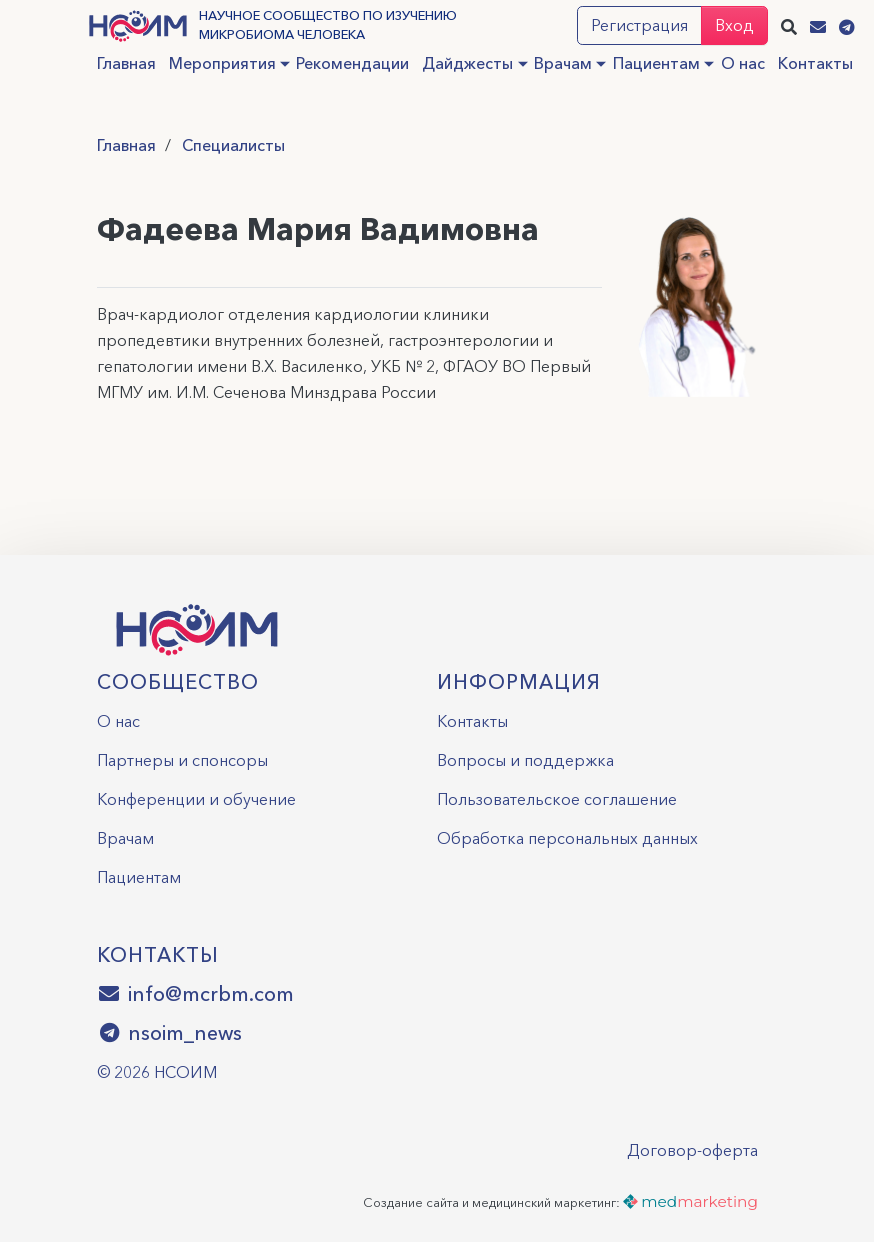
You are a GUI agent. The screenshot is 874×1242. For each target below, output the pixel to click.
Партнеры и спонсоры (182, 760)
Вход (734, 25)
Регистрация (639, 25)
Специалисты (233, 145)
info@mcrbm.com (196, 994)
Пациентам (656, 63)
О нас (743, 63)
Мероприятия (222, 63)
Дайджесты (467, 63)
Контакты (815, 63)
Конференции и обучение (196, 799)
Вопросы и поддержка (525, 760)
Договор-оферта (692, 1150)
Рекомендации (352, 63)
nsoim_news (170, 1033)
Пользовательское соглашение (557, 799)
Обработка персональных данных (567, 838)
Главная (126, 63)
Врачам (563, 63)
